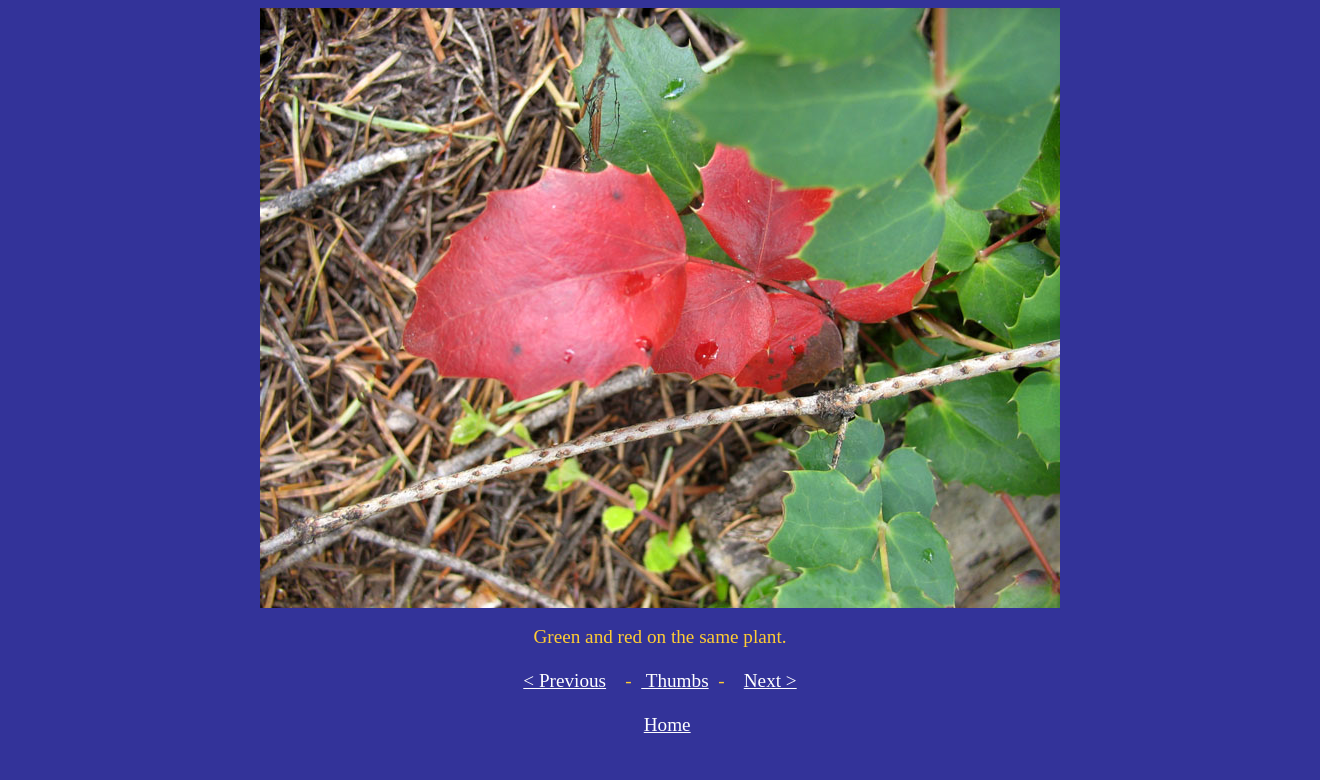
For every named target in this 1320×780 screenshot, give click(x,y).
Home (667, 724)
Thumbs (674, 680)
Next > (770, 680)
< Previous (564, 680)
